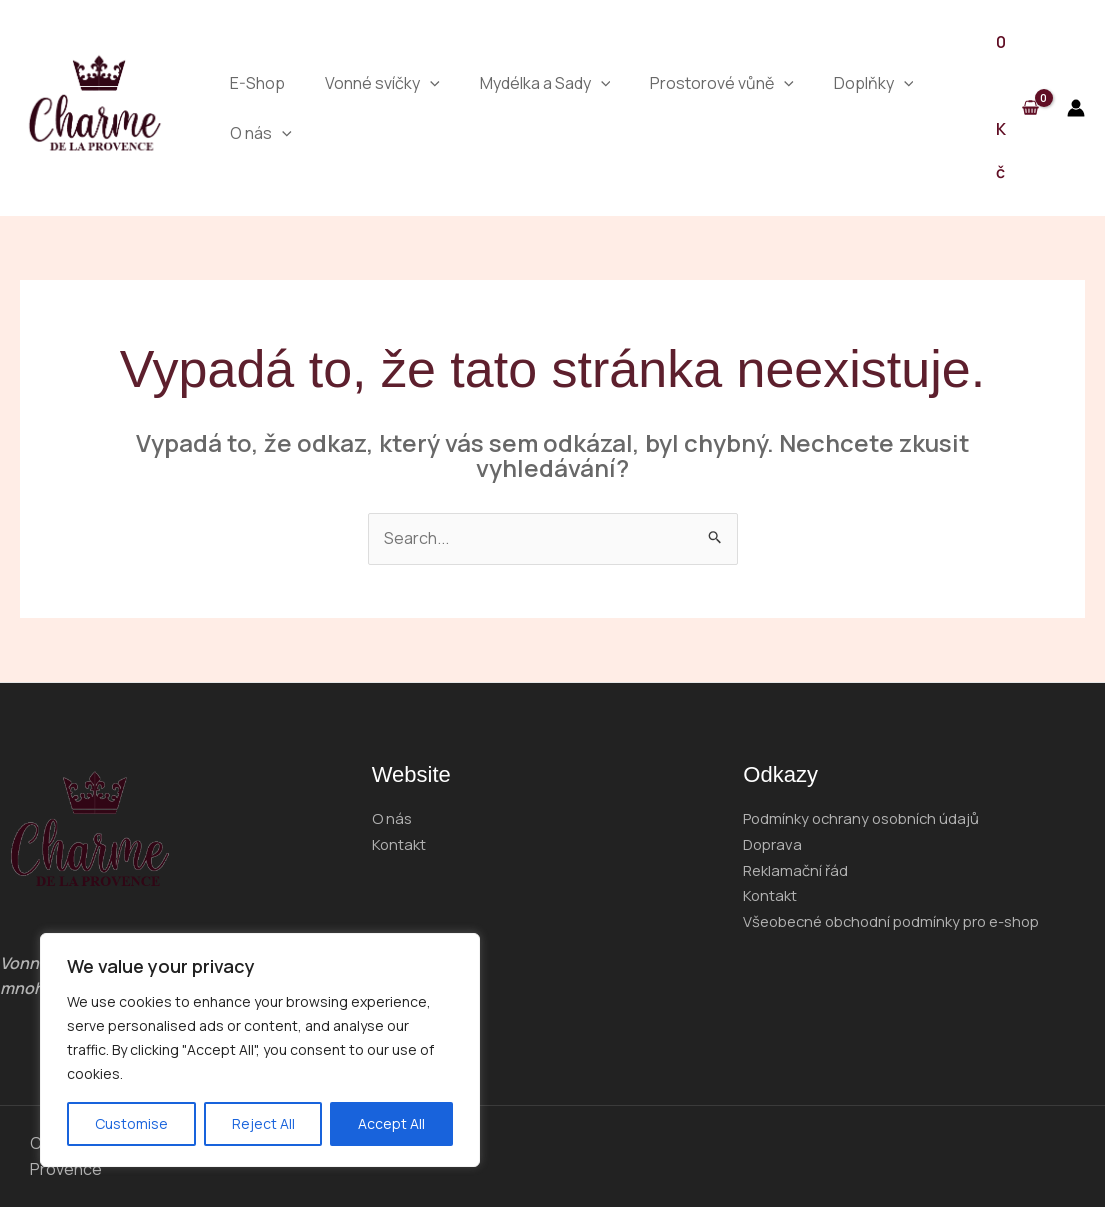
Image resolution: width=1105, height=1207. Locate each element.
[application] (430, 83)
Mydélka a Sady (545, 83)
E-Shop (257, 83)
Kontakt (400, 844)
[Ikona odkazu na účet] (1076, 108)
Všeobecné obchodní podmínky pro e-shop (902, 921)
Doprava (774, 844)
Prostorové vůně (722, 83)
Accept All (391, 1123)
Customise (131, 1123)
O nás (261, 133)
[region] (260, 1050)
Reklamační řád (798, 870)
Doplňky (874, 83)
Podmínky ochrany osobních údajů (867, 818)
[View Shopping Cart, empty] (1017, 108)
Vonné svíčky (382, 83)
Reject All (263, 1123)
